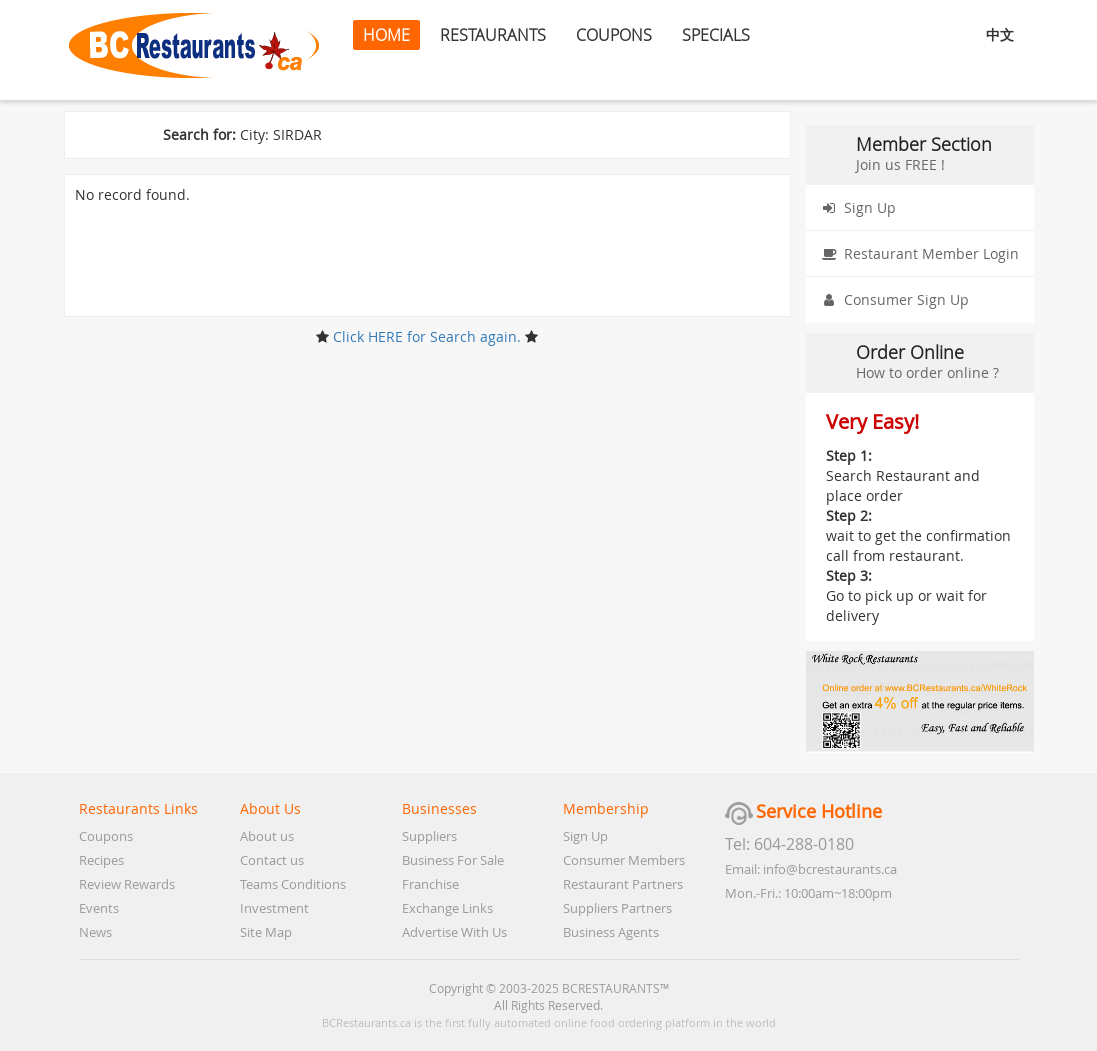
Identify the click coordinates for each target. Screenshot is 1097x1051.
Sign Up (855, 208)
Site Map (266, 932)
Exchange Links (447, 908)
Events (99, 908)
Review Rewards (127, 884)
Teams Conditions (293, 884)
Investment (274, 908)
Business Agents (611, 932)
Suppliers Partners (617, 908)
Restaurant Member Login (916, 254)
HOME (386, 35)
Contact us (272, 860)
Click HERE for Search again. (427, 336)
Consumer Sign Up (891, 300)
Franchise (430, 884)
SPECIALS (716, 35)
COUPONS (614, 35)
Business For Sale (453, 860)
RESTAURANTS (493, 35)
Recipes (101, 860)
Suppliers (429, 836)
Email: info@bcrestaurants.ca (811, 869)
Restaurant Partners (623, 884)
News (95, 932)
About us (267, 836)
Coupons (106, 836)
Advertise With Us (454, 932)
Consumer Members (624, 860)
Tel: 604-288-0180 (789, 844)
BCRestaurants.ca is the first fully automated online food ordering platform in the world (549, 1022)
